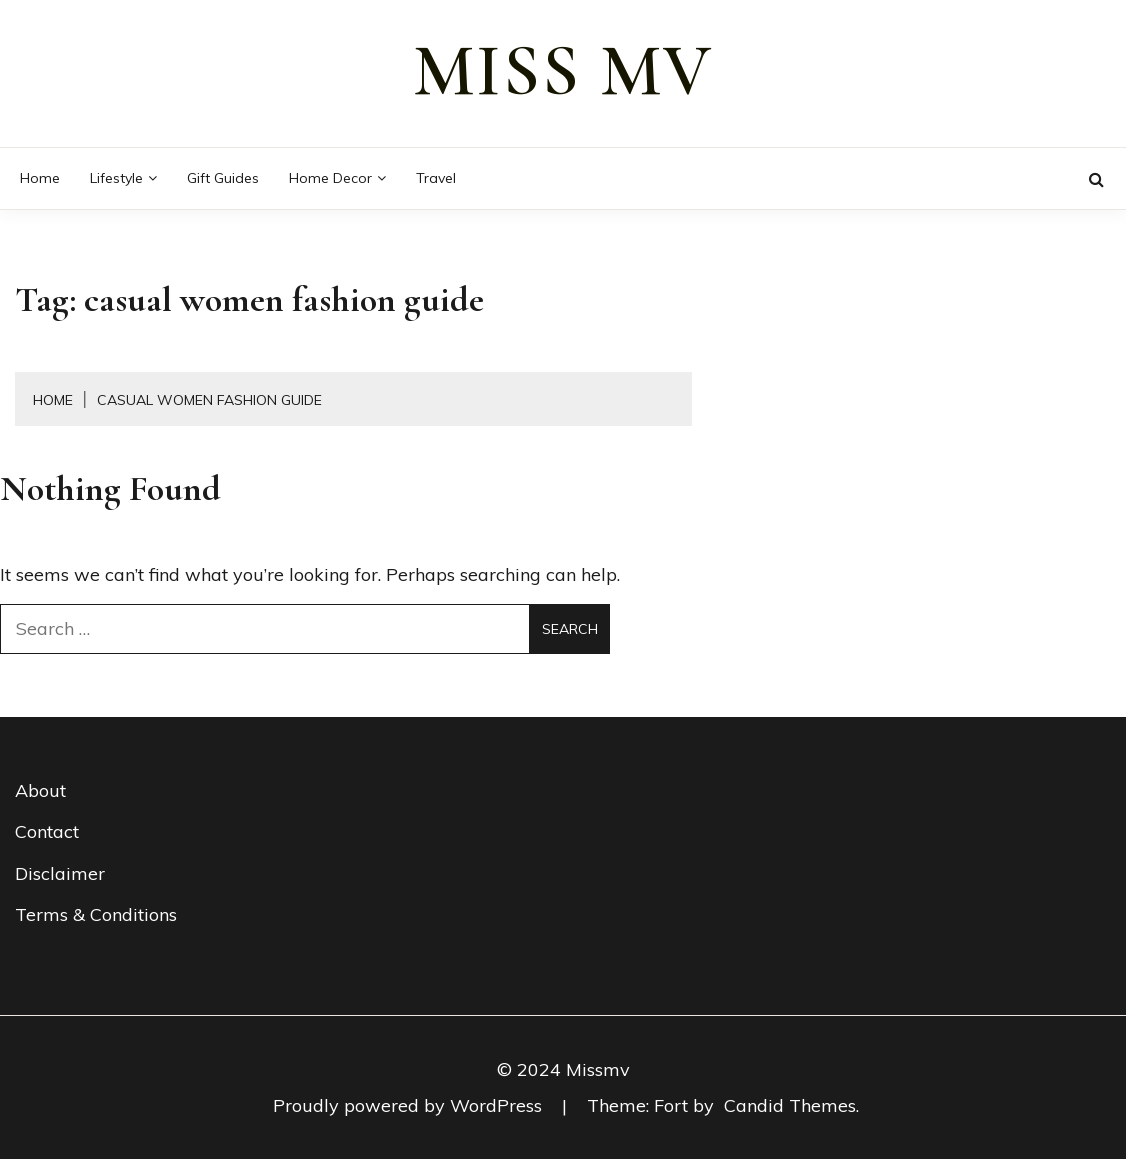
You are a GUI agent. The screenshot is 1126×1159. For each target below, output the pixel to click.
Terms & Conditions (96, 914)
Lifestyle (116, 178)
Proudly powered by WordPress (410, 1105)
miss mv (563, 71)
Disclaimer (60, 873)
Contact (47, 831)
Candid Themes (790, 1105)
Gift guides (223, 178)
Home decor (330, 178)
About (40, 790)
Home (40, 178)
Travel (436, 178)
